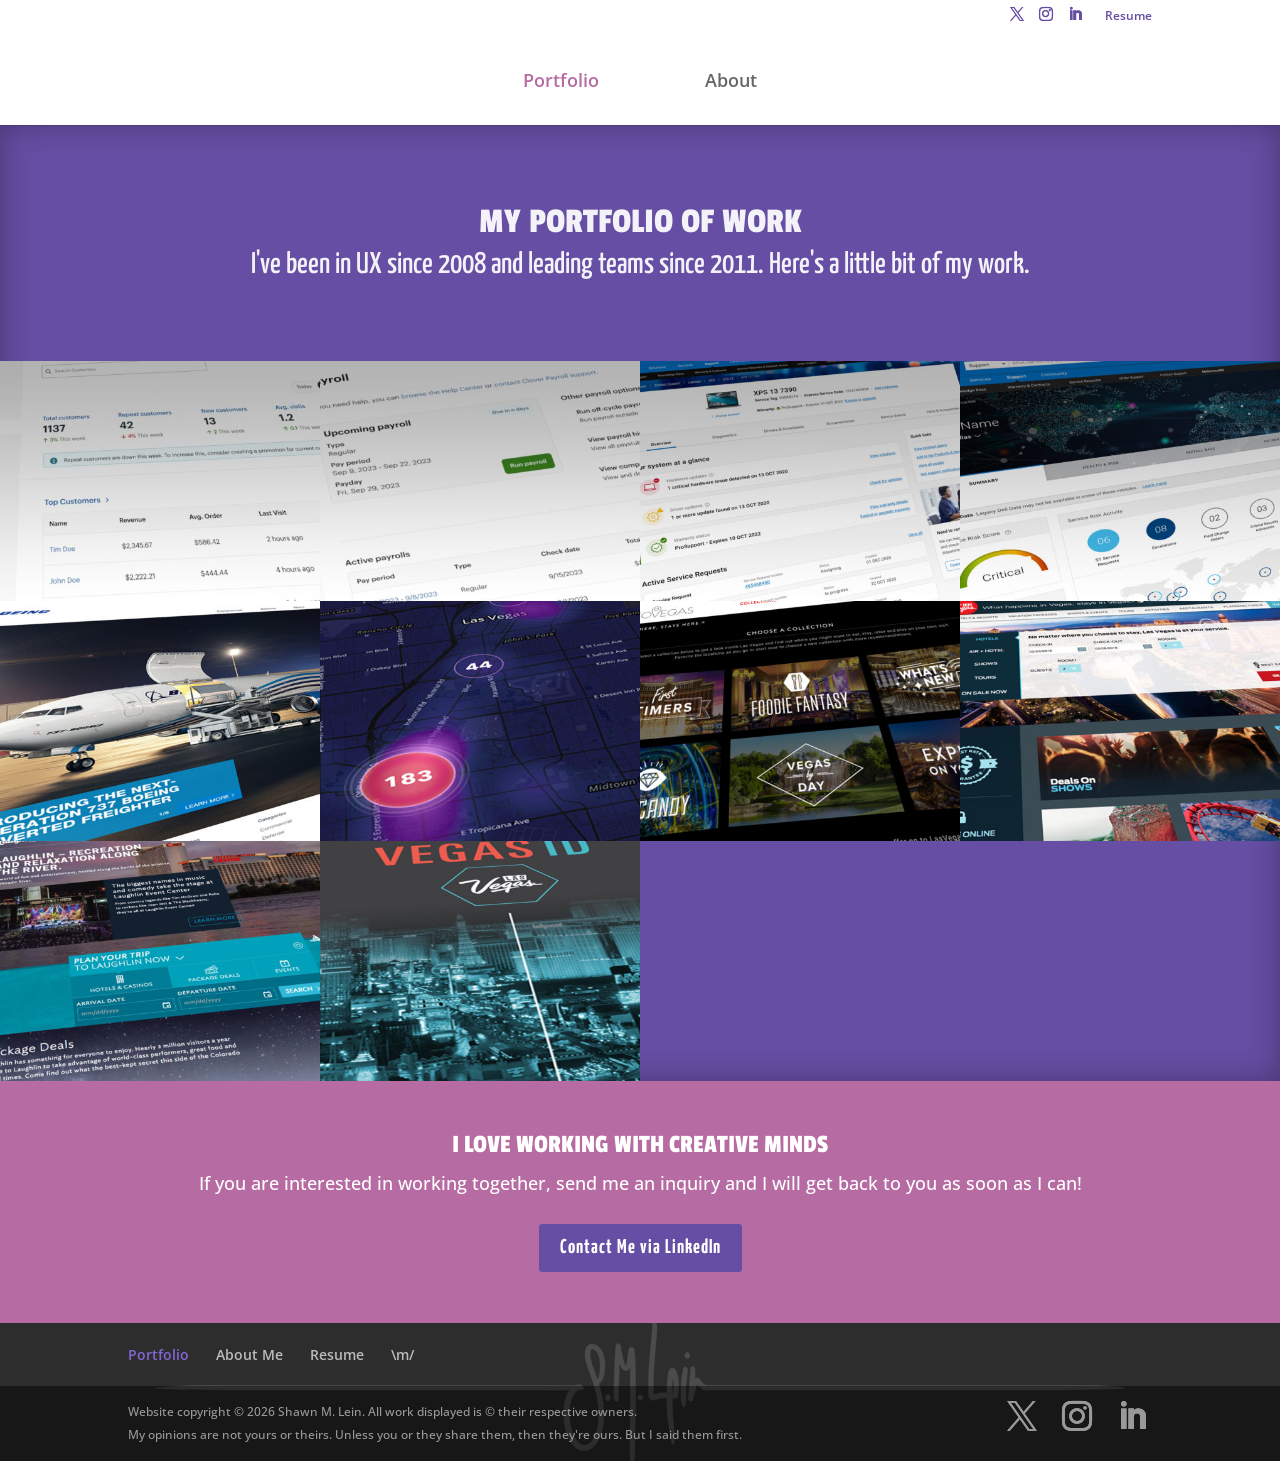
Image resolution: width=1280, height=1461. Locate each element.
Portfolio (561, 82)
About (731, 82)
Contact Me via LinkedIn (640, 1247)
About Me (249, 1354)
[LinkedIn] (1075, 20)
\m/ (402, 1354)
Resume (1128, 17)
